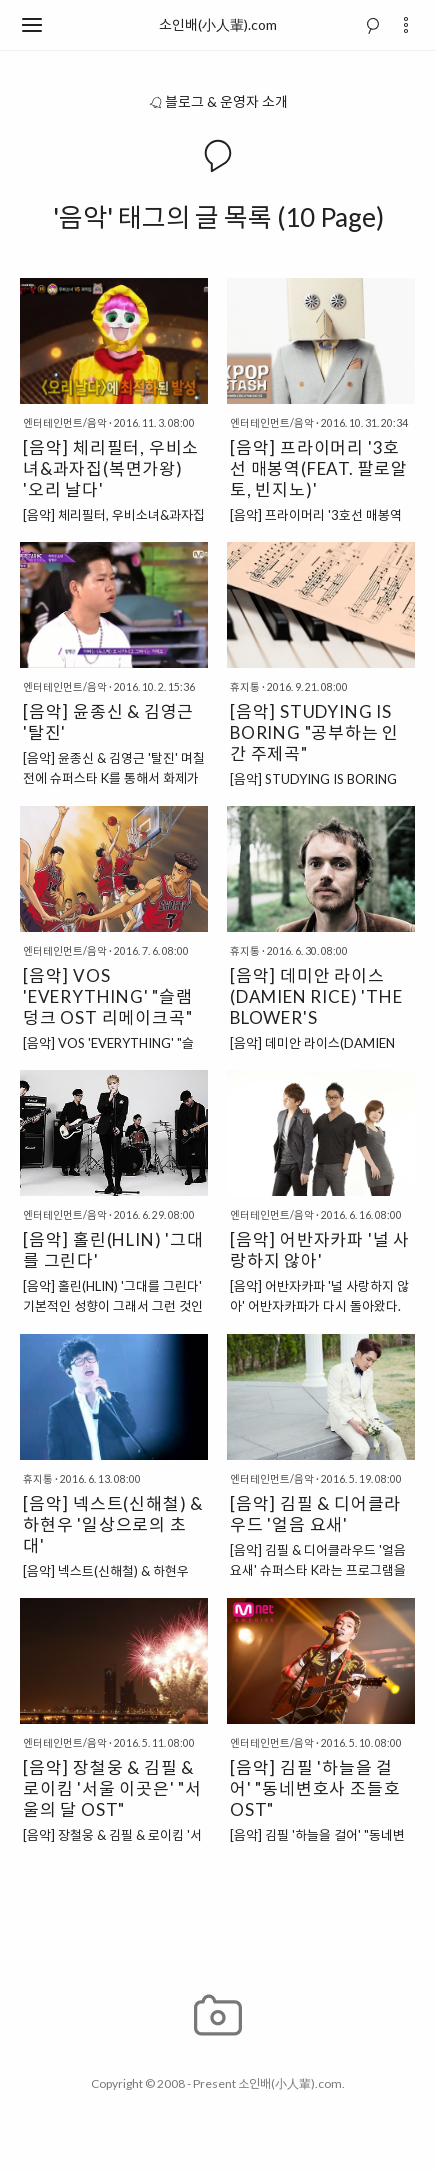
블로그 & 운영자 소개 (218, 101)
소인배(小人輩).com (218, 24)
